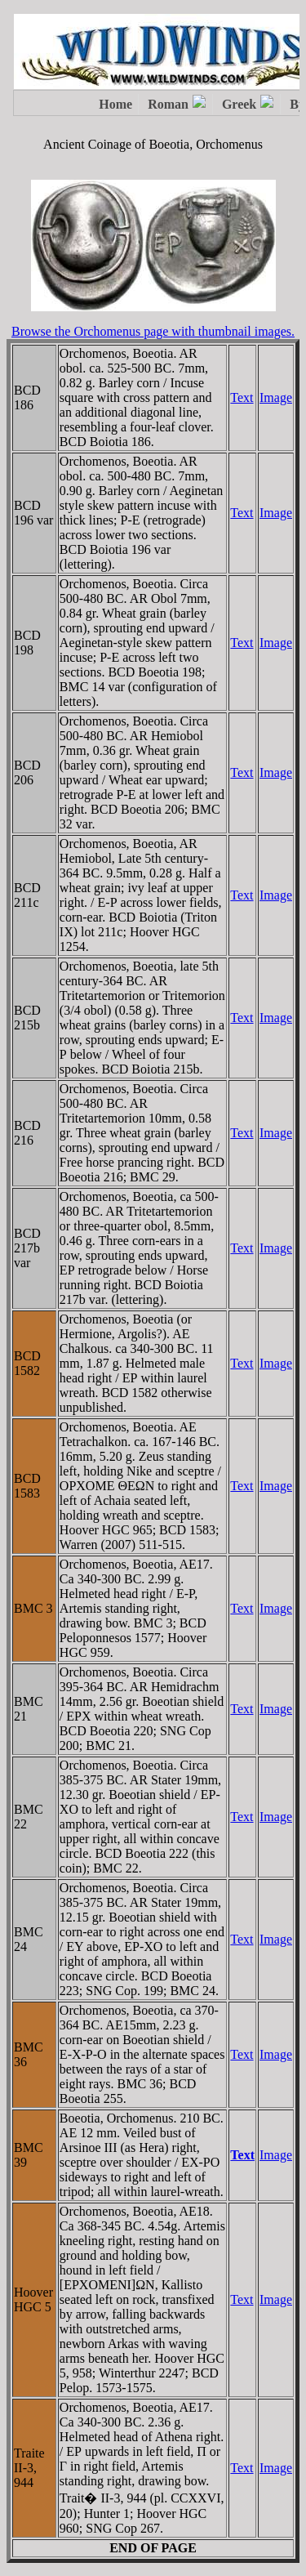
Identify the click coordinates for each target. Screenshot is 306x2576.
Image (275, 397)
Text (241, 397)
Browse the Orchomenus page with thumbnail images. (153, 331)
